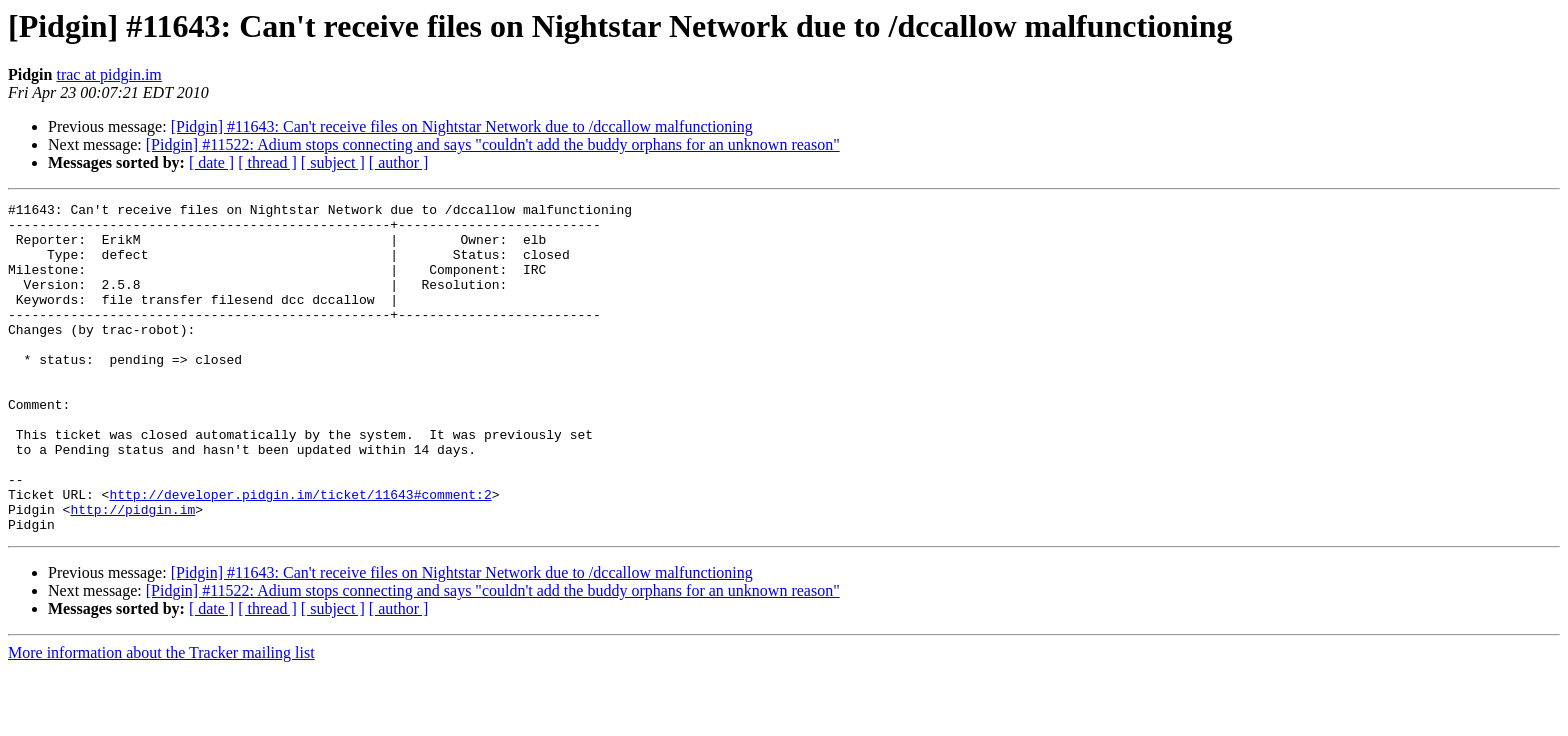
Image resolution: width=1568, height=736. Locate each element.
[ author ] (399, 162)
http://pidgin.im (132, 572)
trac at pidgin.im (108, 74)
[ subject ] (333, 162)
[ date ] (211, 162)
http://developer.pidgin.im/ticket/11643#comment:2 (300, 554)
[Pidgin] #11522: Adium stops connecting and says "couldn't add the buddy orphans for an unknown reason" (493, 144)
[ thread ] (267, 162)
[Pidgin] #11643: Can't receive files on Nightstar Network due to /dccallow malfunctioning (462, 126)
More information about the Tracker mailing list (161, 718)
